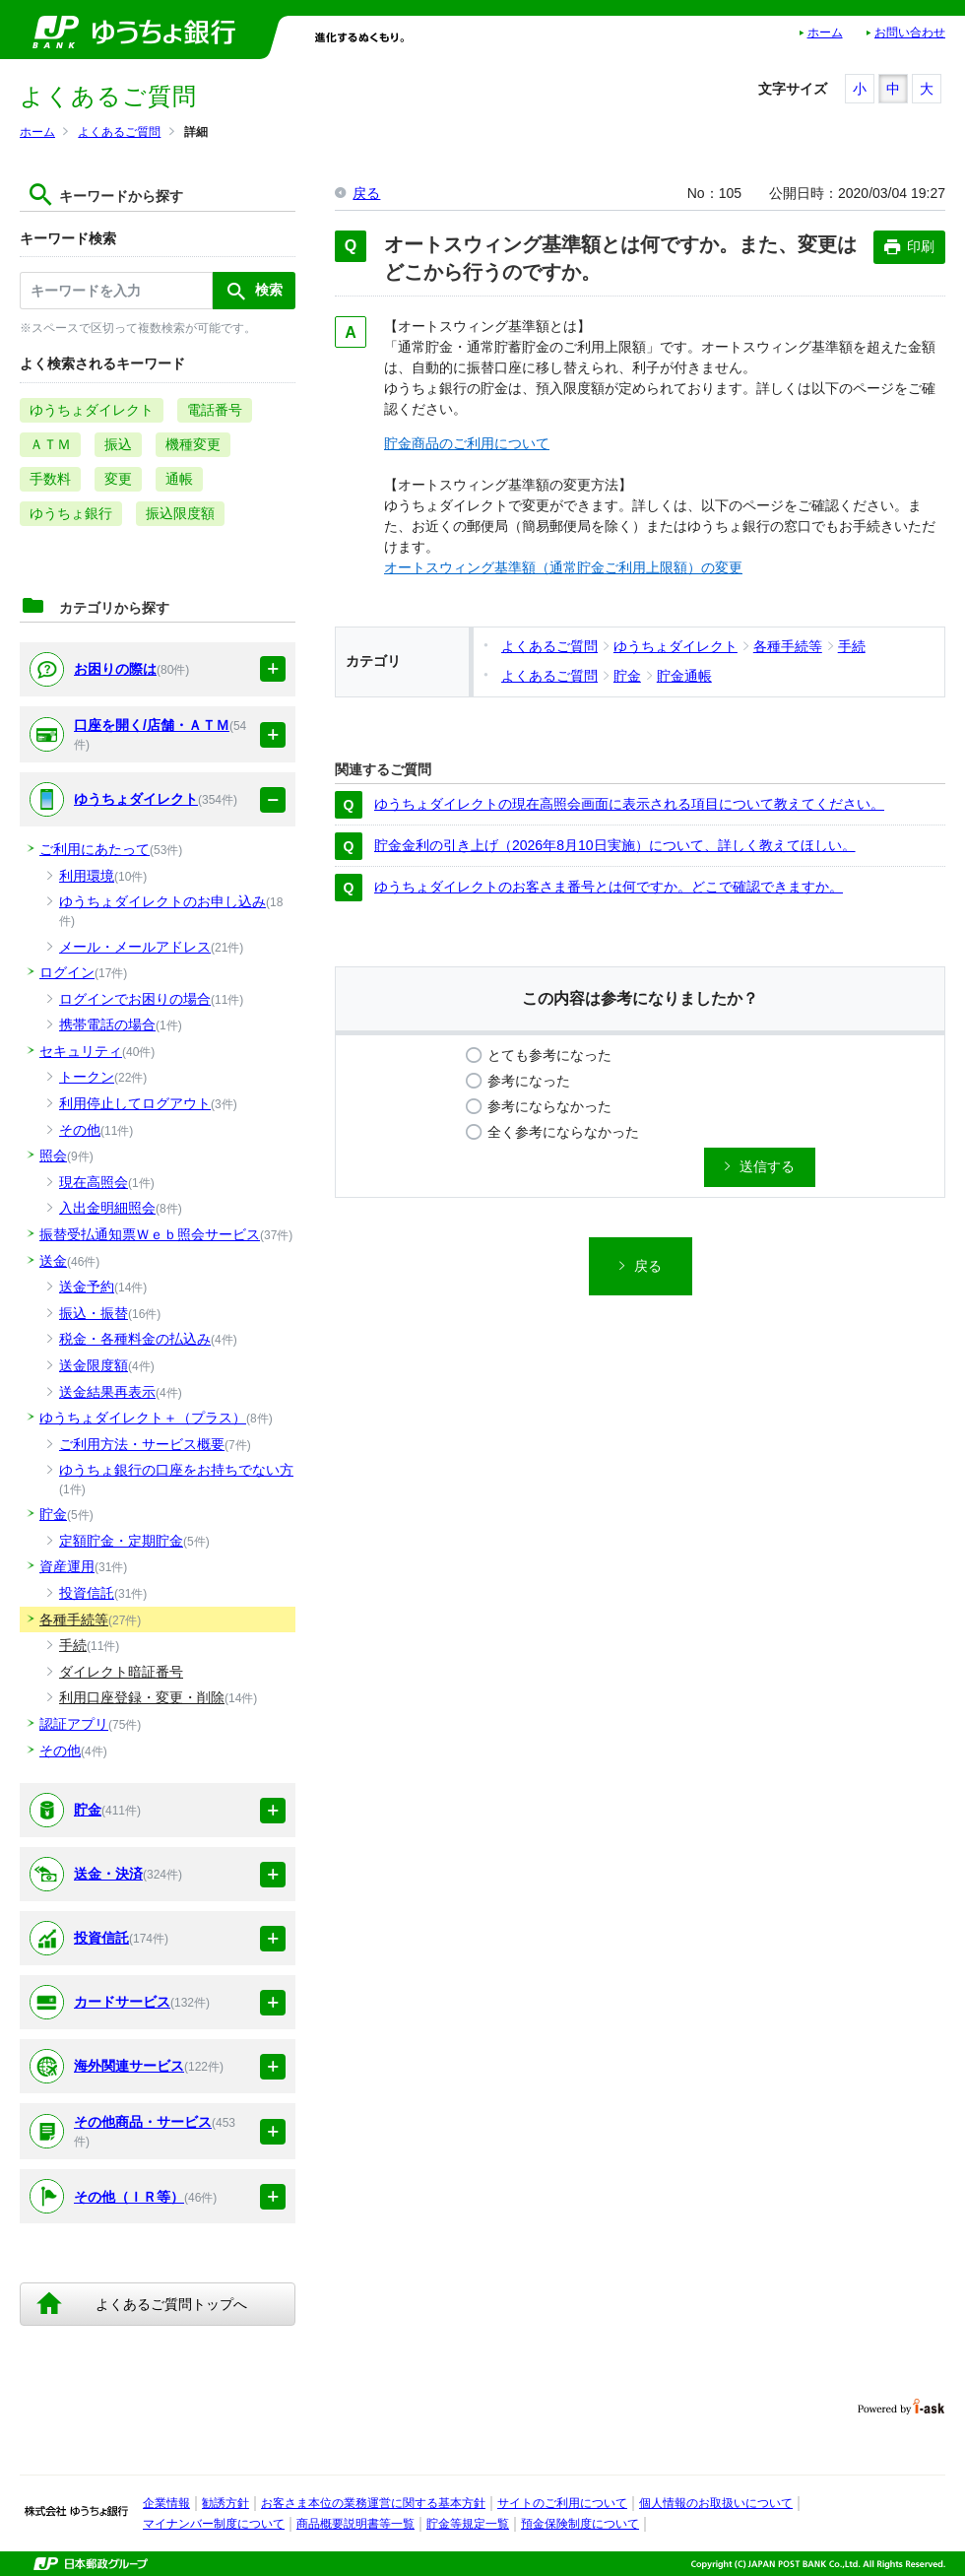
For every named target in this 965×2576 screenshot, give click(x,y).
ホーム (825, 32)
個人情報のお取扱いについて (716, 2503)
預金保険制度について (580, 2524)
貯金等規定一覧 (467, 2524)
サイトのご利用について (562, 2503)
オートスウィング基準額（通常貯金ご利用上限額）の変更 (563, 567)
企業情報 (166, 2503)
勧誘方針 (225, 2503)
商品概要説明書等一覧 (355, 2524)
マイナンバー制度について (214, 2524)
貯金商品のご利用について (466, 443)
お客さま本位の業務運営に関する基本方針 (373, 2503)
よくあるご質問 (119, 132)
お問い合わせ (909, 32)
